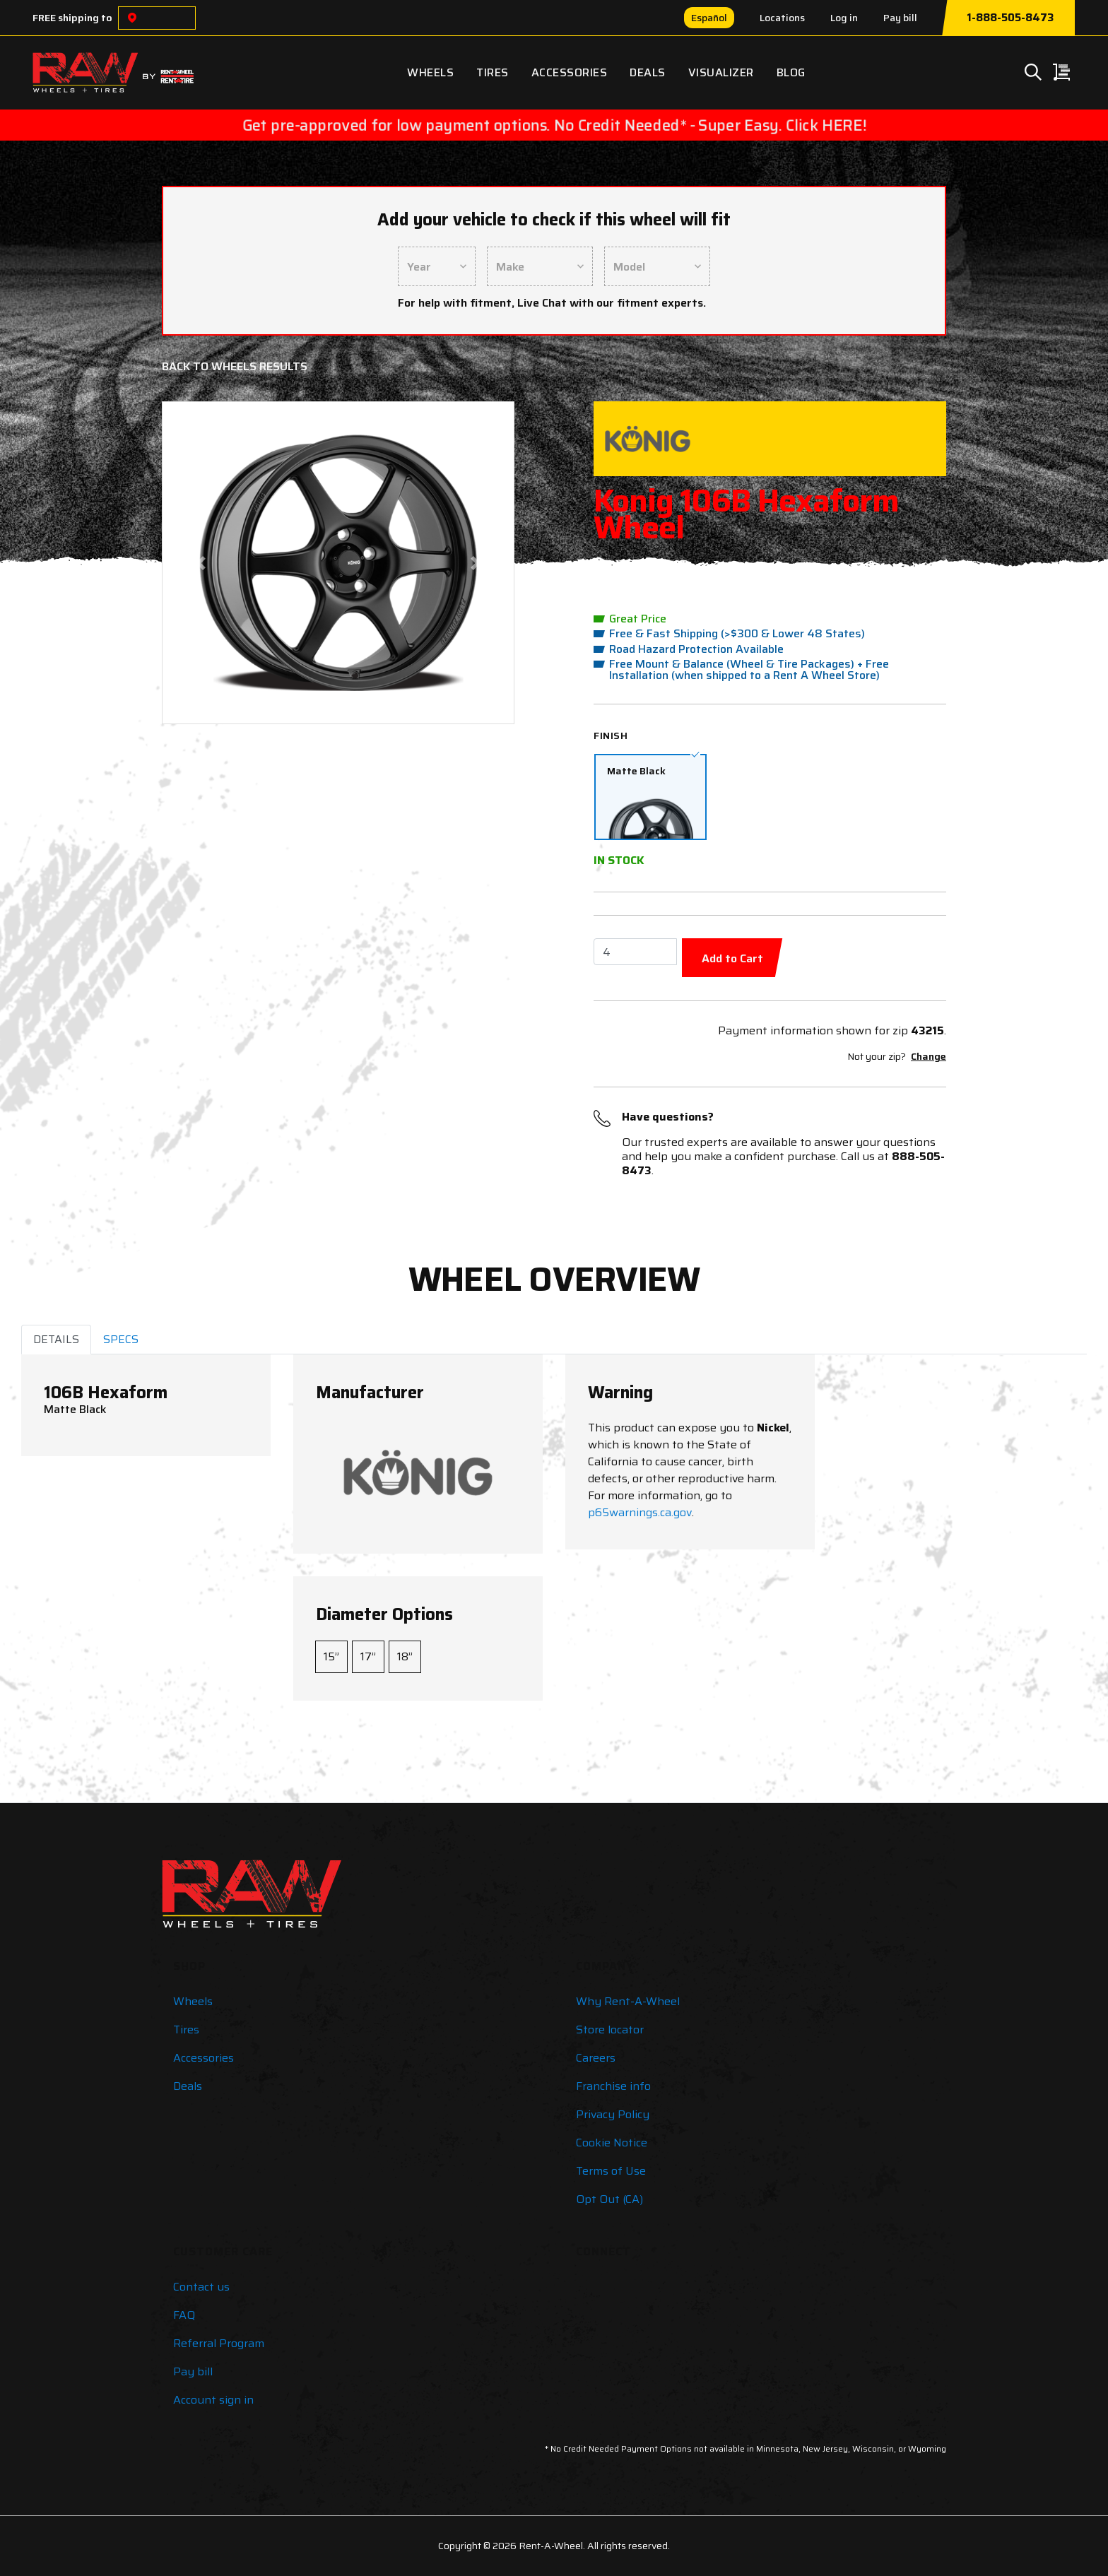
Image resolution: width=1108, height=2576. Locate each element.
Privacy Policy (612, 2114)
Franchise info (613, 2086)
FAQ (184, 2315)
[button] (201, 562)
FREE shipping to (72, 17)
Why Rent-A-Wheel (628, 2001)
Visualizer (721, 72)
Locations (782, 17)
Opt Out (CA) (609, 2199)
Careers (595, 2058)
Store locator (610, 2029)
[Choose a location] (132, 18)
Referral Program (218, 2343)
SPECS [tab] (120, 1339)
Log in (844, 17)
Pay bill (900, 17)
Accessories (569, 72)
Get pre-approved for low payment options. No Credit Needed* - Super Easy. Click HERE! (554, 125)
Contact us (201, 2287)
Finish (610, 735)
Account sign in (213, 2400)
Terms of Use (611, 2171)
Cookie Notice (611, 2142)
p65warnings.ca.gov (640, 1512)
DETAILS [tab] (56, 1339)
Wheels (430, 72)
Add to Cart (732, 958)
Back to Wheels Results (234, 366)
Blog (791, 72)
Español (709, 17)
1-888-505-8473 (1010, 17)
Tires (492, 72)
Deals (648, 72)
